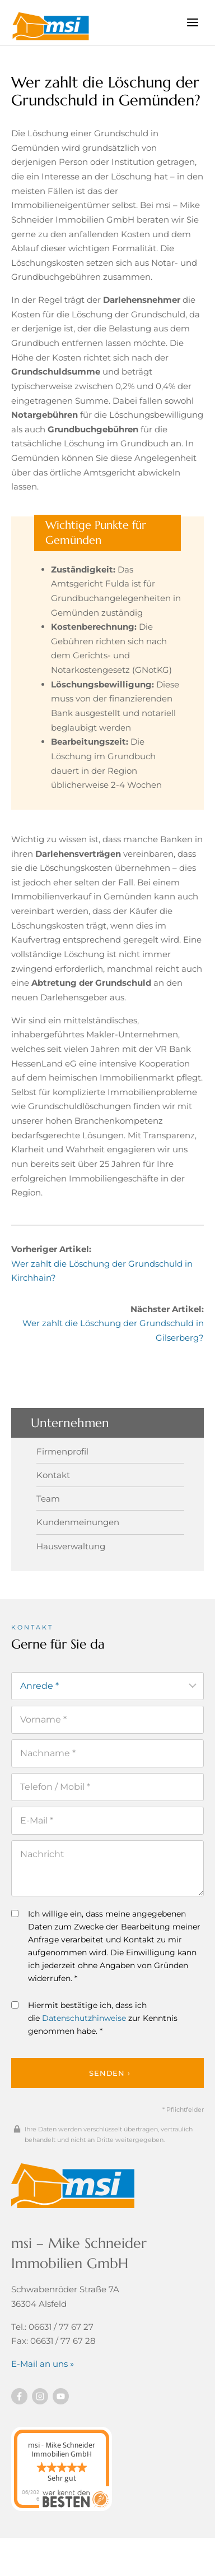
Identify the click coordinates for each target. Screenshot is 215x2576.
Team (48, 1498)
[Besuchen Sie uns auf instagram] (40, 2396)
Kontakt (53, 1475)
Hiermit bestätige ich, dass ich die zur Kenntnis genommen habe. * (94, 2018)
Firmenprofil (62, 1451)
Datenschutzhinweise (84, 2018)
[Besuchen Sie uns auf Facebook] (19, 2396)
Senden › (109, 2073)
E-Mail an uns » (42, 2363)
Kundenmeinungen (77, 1522)
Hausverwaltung (70, 1546)
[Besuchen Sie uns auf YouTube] (61, 2396)
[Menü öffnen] (192, 22)
